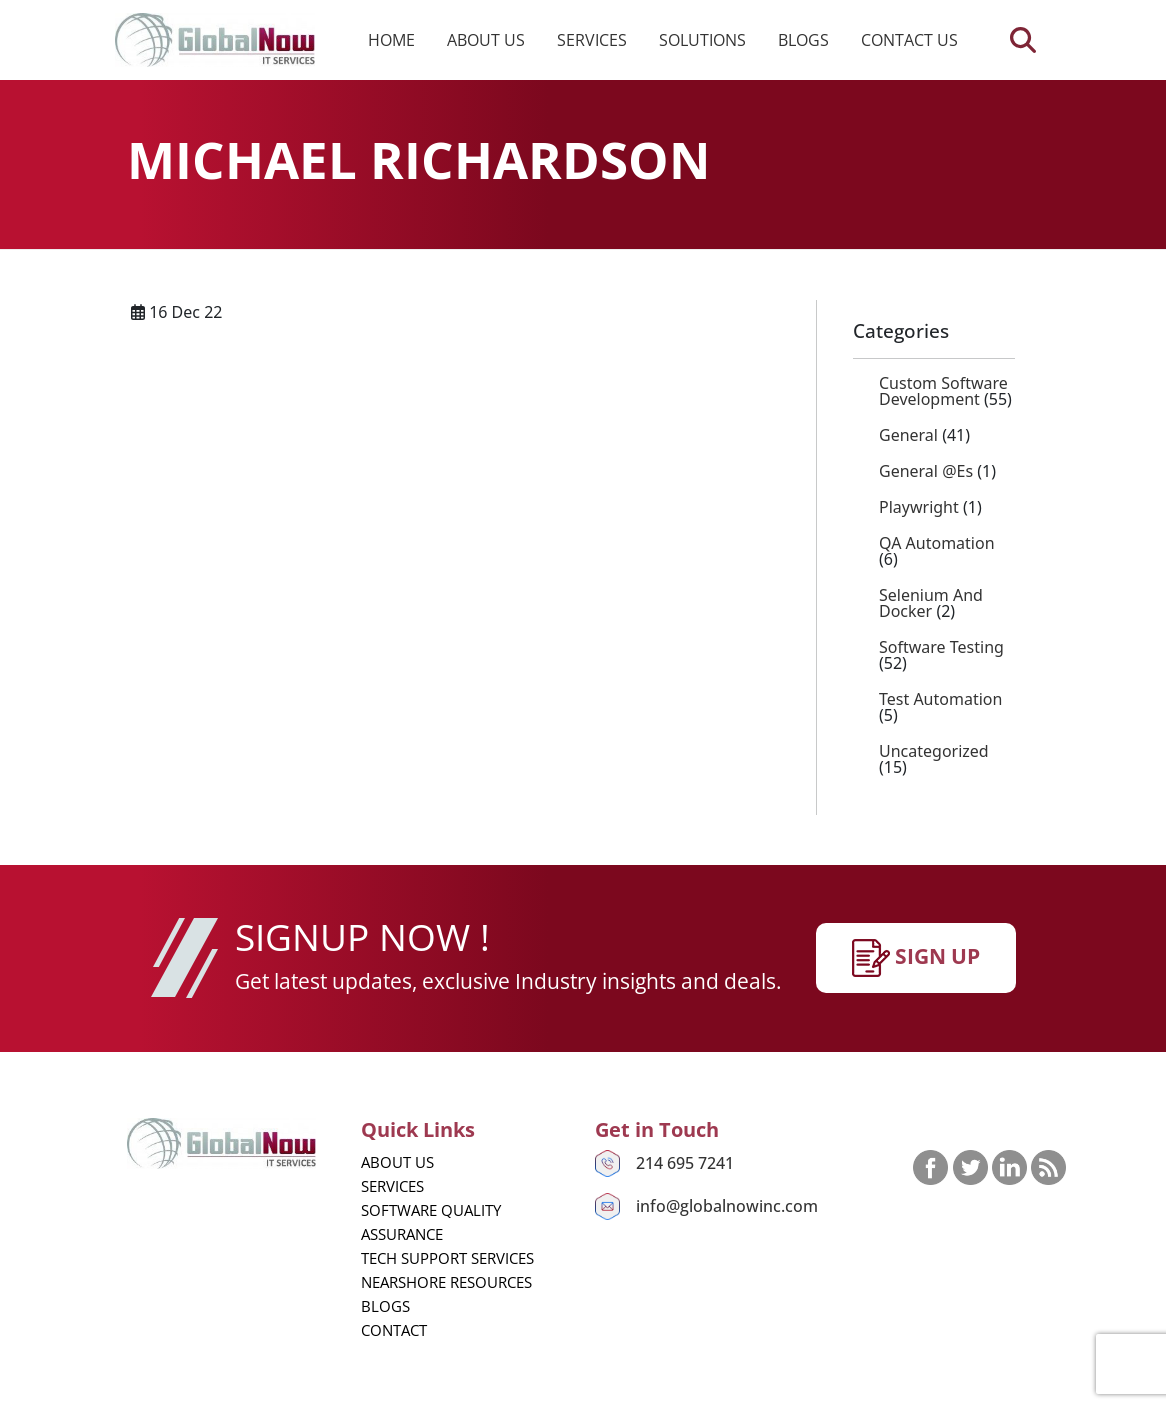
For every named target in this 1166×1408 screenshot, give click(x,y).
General (908, 435)
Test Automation (940, 699)
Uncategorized (934, 751)
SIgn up (916, 958)
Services (592, 40)
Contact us (909, 40)
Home (391, 40)
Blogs (803, 40)
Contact (394, 1330)
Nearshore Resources (446, 1282)
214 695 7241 (685, 1163)
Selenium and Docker (931, 603)
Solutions (702, 40)
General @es (926, 471)
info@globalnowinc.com (727, 1206)
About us (486, 40)
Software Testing (941, 647)
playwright (919, 507)
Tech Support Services (447, 1258)
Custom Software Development (943, 391)
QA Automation (937, 543)
